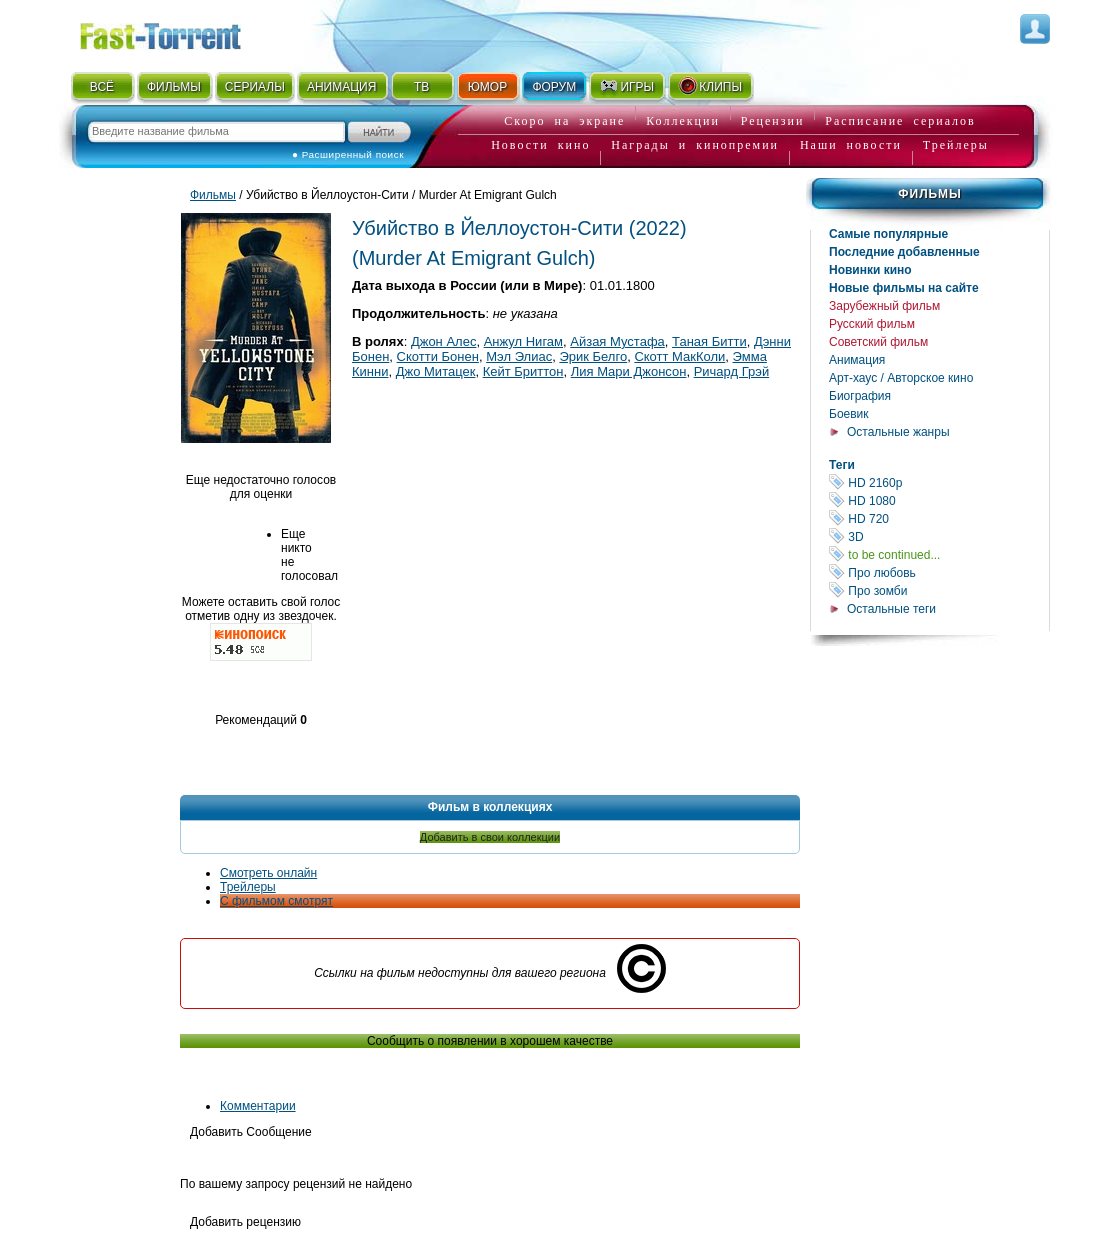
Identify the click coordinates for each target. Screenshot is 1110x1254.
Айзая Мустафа (617, 341)
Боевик (849, 414)
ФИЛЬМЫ (174, 87)
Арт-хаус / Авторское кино (901, 378)
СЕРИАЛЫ (255, 87)
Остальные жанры (898, 432)
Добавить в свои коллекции (490, 837)
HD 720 (939, 518)
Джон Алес (444, 341)
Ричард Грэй (732, 371)
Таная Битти (709, 341)
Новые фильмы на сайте (904, 288)
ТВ (421, 87)
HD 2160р (939, 482)
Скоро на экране (564, 121)
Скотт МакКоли (679, 356)
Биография (860, 396)
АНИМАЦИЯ (341, 87)
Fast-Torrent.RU (180, 32)
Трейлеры (956, 145)
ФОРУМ (554, 87)
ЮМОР (487, 87)
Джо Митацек (436, 371)
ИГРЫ (626, 86)
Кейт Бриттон (523, 371)
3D (939, 536)
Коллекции (683, 121)
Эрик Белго (593, 356)
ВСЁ (102, 87)
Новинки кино (870, 270)
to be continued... (939, 554)
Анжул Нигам (523, 341)
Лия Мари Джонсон (629, 371)
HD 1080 (939, 500)
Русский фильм (872, 324)
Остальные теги (891, 609)
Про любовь (939, 572)
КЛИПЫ (710, 86)
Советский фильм (878, 342)
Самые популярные (888, 234)
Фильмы (929, 194)
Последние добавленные (904, 252)
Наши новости (851, 145)
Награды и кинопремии (695, 145)
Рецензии (773, 121)
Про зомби (939, 590)
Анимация (857, 360)
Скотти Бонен (438, 356)
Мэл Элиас (519, 356)
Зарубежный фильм (884, 306)
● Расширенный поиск (348, 154)
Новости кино (540, 145)
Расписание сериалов (900, 121)
